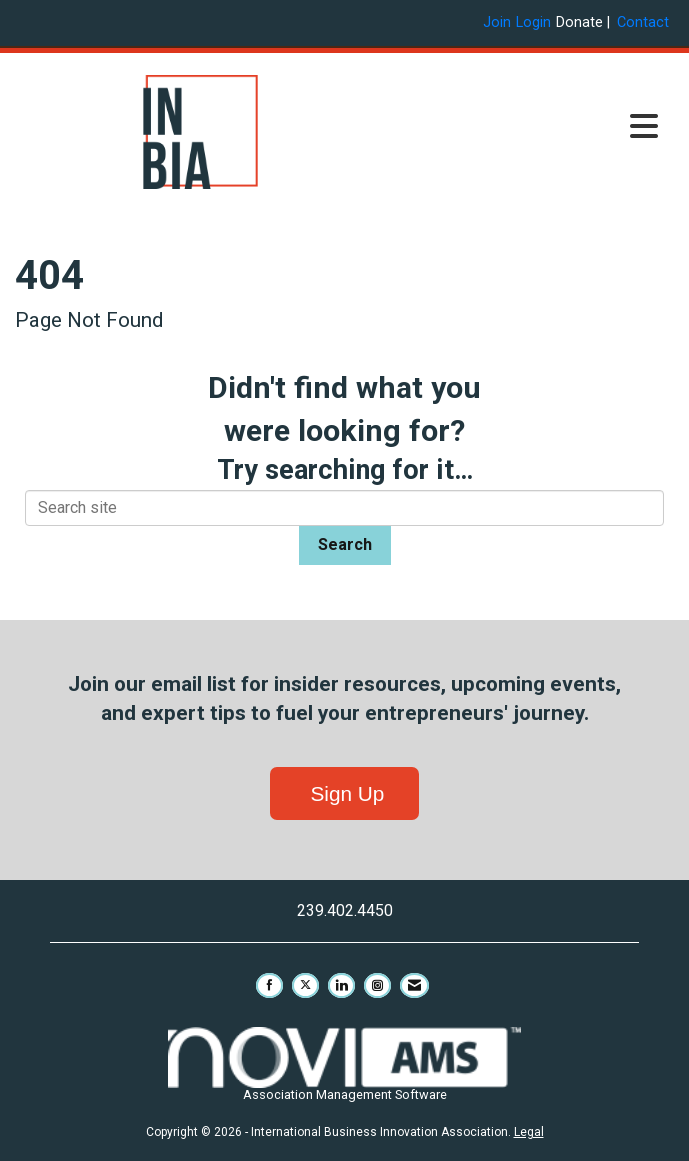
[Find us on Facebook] (269, 985)
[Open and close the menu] (527, 128)
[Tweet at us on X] (305, 985)
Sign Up (345, 793)
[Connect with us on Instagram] (377, 985)
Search (345, 544)
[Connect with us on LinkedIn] (341, 985)
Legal (529, 1132)
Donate (579, 22)
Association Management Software (344, 1064)
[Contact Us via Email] (414, 985)
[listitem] (499, 22)
